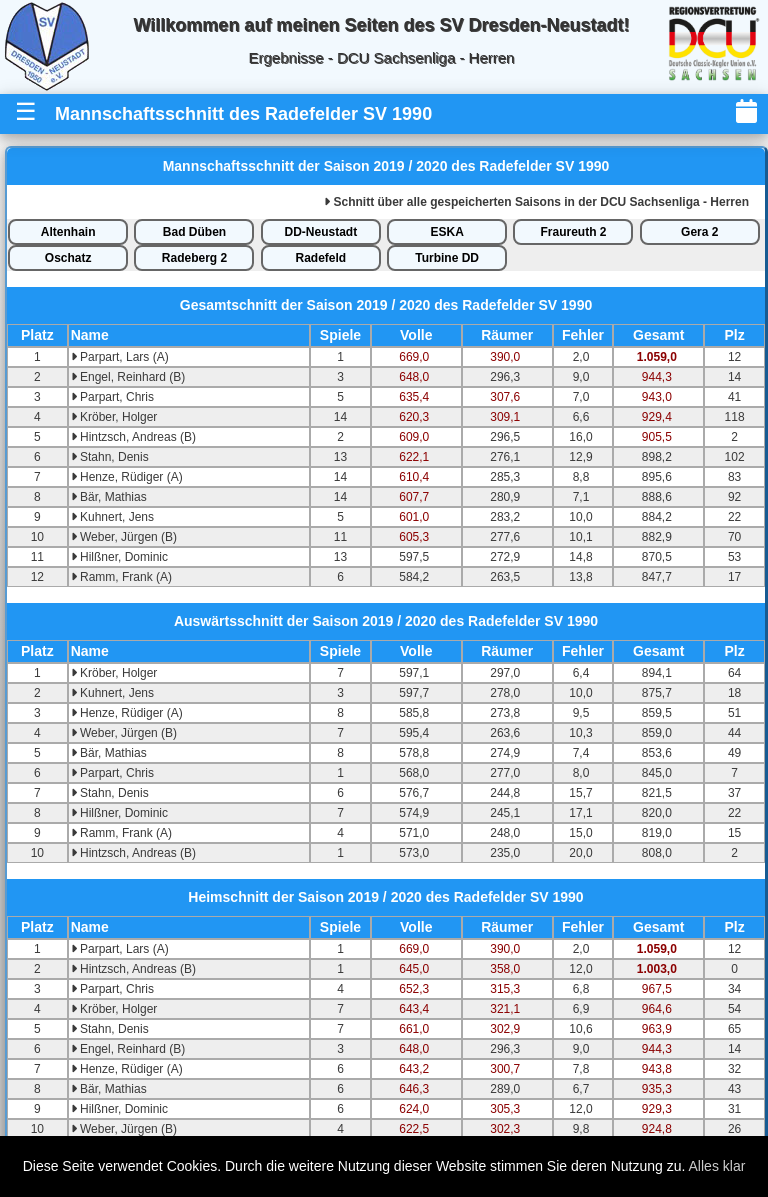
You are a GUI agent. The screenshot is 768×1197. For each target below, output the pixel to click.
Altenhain (68, 232)
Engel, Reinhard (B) (128, 377)
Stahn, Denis (110, 457)
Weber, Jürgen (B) (124, 537)
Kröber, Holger (114, 417)
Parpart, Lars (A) (120, 357)
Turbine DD (447, 258)
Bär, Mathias (109, 497)
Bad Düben (194, 232)
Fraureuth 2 (573, 232)
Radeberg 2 (194, 258)
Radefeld (320, 258)
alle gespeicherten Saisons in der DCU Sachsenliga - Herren (536, 202)
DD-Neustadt (320, 232)
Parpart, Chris (112, 397)
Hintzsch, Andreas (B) (133, 437)
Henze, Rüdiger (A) (127, 477)
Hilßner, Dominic (119, 557)
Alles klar (717, 1166)
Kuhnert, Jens (112, 517)
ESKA (446, 232)
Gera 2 (699, 232)
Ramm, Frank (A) (121, 577)
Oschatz (68, 258)
